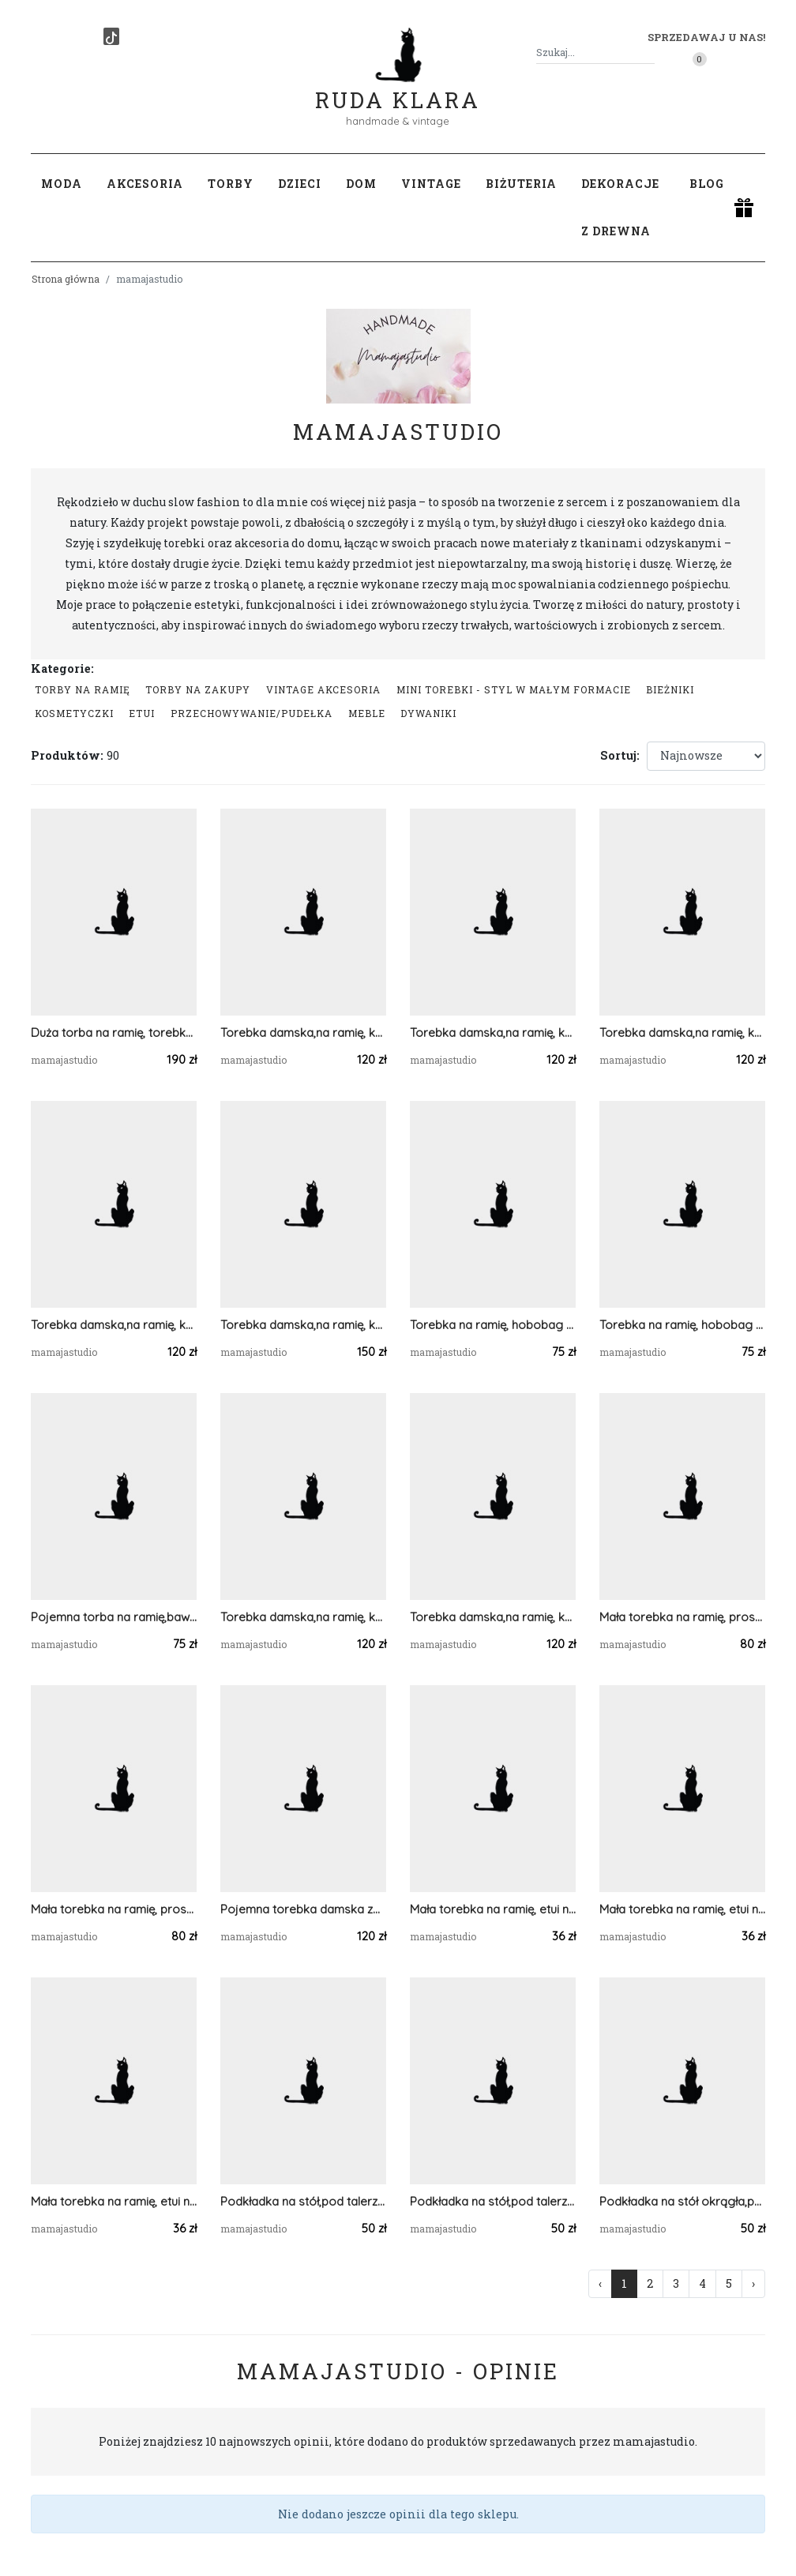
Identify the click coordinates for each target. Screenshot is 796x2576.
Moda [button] (61, 183)
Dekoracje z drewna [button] (620, 207)
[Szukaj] (648, 52)
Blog (706, 183)
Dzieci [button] (299, 183)
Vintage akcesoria (323, 689)
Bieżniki (670, 689)
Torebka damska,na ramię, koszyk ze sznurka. (682, 1032)
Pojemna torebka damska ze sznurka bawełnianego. (303, 1909)
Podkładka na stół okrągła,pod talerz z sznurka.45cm (682, 2201)
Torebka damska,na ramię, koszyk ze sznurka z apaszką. (303, 1324)
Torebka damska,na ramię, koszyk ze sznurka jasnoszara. (114, 1324)
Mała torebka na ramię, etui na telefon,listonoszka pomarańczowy (493, 1909)
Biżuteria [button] (521, 183)
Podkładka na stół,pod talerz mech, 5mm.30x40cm (303, 2201)
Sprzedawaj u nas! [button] (706, 37)
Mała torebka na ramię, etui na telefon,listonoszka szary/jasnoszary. (682, 1909)
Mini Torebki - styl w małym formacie (513, 689)
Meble (366, 713)
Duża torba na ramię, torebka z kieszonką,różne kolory (114, 1032)
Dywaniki (428, 713)
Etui (142, 713)
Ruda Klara (397, 87)
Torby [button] (230, 183)
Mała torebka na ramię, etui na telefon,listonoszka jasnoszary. (114, 2201)
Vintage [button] (431, 183)
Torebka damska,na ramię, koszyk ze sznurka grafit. (303, 1032)
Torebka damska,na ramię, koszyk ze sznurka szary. (493, 1616)
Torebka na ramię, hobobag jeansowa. (493, 1324)
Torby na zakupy (197, 689)
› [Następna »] (753, 2283)
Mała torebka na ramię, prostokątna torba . (114, 1909)
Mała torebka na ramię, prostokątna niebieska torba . (682, 1616)
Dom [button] (361, 183)
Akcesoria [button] (145, 183)
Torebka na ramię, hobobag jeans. (682, 1324)
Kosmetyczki (74, 713)
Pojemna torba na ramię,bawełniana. (114, 1616)
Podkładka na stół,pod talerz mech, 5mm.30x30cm (493, 2201)
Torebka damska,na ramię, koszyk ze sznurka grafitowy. (303, 1616)
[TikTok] (111, 36)
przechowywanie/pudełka (251, 713)
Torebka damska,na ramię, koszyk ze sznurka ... (493, 1032)
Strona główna (66, 278)
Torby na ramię (82, 689)
